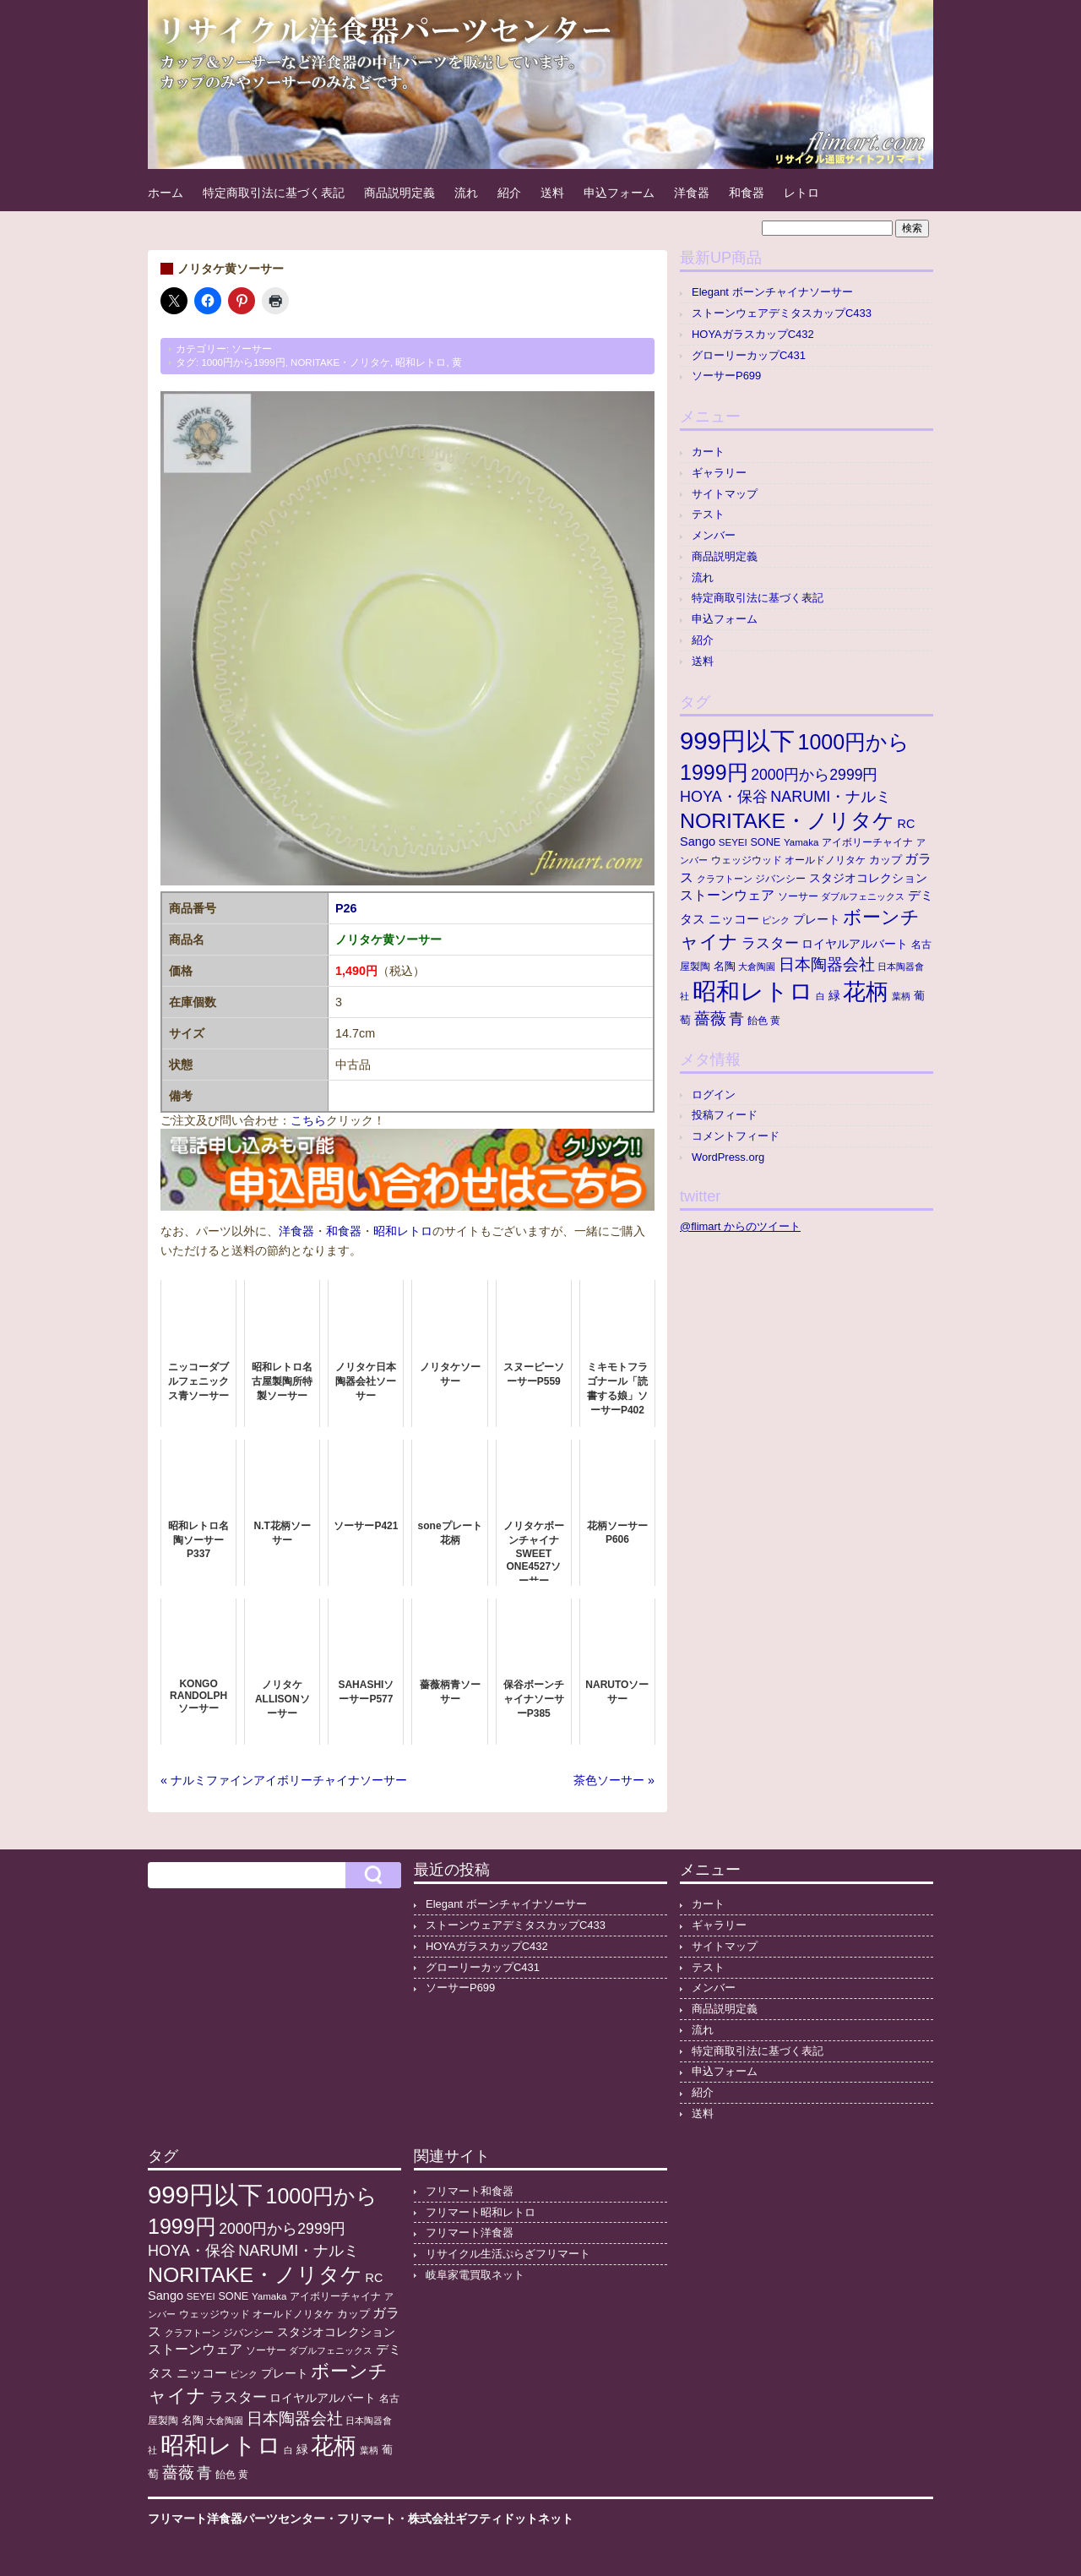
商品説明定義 (399, 192)
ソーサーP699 (726, 375)
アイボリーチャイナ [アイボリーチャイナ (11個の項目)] (867, 842)
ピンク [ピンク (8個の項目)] (776, 920)
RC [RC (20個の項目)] (906, 824)
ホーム (165, 192)
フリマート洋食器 (469, 2232)
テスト (708, 514)
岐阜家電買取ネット (475, 2274)
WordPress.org (728, 1157)
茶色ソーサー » (614, 1780)
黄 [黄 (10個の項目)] (775, 1021)
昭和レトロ (420, 362)
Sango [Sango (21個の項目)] (697, 841)
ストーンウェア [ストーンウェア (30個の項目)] (727, 894)
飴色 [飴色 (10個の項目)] (757, 1021)
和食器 (746, 192)
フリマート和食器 (469, 2191)
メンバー (714, 535)
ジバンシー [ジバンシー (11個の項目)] (780, 879)
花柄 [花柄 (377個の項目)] (865, 992)
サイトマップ (725, 493)
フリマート (366, 2518)
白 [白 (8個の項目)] (820, 996)
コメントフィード (736, 1136)
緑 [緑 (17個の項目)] (834, 995)
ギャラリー (719, 472)
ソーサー (251, 349)
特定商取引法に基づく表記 (274, 192)
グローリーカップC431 (749, 355)
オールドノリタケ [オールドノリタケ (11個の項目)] (825, 860)
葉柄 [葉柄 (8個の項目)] (901, 996)
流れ (466, 192)
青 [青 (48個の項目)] (736, 1018)
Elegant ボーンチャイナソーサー (772, 292)
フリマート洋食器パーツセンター (236, 2518)
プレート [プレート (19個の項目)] (816, 919)
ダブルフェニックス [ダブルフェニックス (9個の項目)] (862, 896)
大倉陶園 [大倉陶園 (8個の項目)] (756, 966)
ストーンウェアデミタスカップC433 (782, 313)
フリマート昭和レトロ (480, 2212)
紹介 (509, 192)
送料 (552, 192)
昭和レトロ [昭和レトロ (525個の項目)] (753, 991)
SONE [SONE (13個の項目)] (765, 842)
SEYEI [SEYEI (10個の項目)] (733, 842)
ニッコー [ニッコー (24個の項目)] (734, 919)
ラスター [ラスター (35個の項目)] (770, 943)
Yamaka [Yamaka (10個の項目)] (801, 842)
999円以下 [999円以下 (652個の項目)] (737, 740)
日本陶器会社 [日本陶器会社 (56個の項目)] (827, 964)
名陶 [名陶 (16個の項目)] (725, 966)
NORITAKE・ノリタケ (340, 362)
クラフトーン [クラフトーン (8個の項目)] (724, 879)
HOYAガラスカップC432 (753, 334)
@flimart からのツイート (740, 1226)
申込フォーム (619, 192)
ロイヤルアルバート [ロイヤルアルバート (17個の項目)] (854, 944)
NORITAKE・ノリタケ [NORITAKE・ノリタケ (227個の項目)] (787, 820)
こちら (308, 1120)
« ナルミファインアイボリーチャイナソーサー (283, 1780)
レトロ (801, 192)
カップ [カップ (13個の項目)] (885, 860)
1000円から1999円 (243, 362)
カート (708, 451)
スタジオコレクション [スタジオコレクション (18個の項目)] (868, 878)
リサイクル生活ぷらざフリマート (508, 2253)
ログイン (714, 1094)
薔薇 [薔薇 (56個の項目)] (710, 1018)
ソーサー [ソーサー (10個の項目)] (798, 896)
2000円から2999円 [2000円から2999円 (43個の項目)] (814, 774)
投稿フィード (725, 1114)
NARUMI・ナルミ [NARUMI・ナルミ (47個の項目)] (830, 796)
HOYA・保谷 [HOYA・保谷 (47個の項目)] (724, 796)
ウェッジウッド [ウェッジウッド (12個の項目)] (746, 860)
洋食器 (691, 192)
